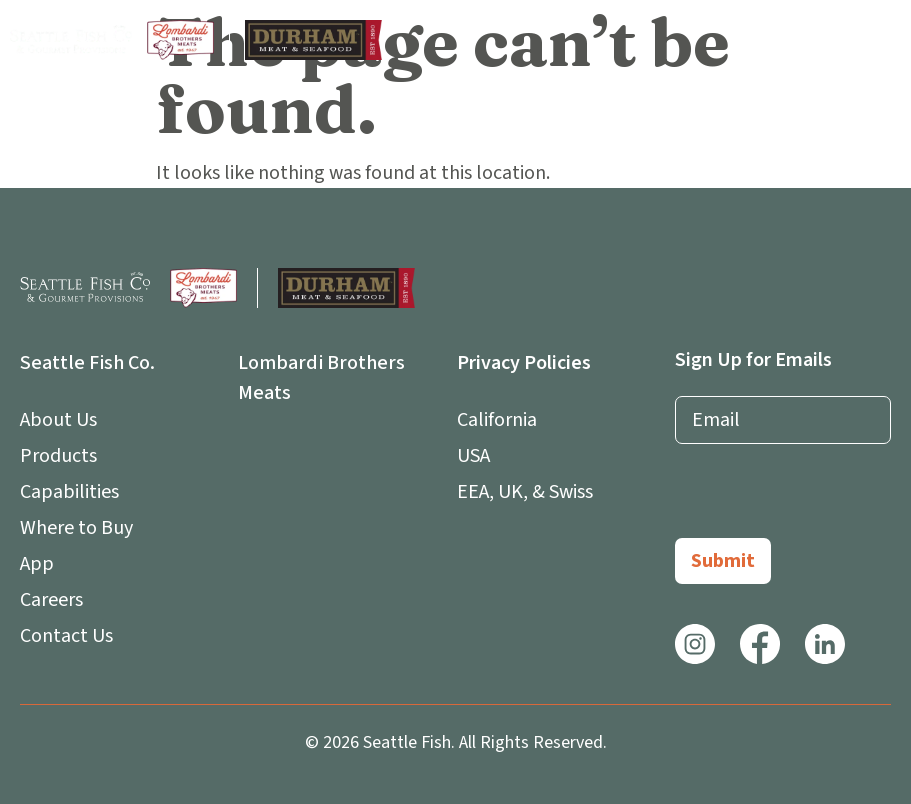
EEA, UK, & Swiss (525, 492)
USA (473, 456)
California (497, 420)
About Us (63, 420)
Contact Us (66, 636)
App (42, 564)
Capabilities (69, 492)
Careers (51, 600)
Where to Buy (76, 528)
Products (58, 456)
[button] (883, 40)
